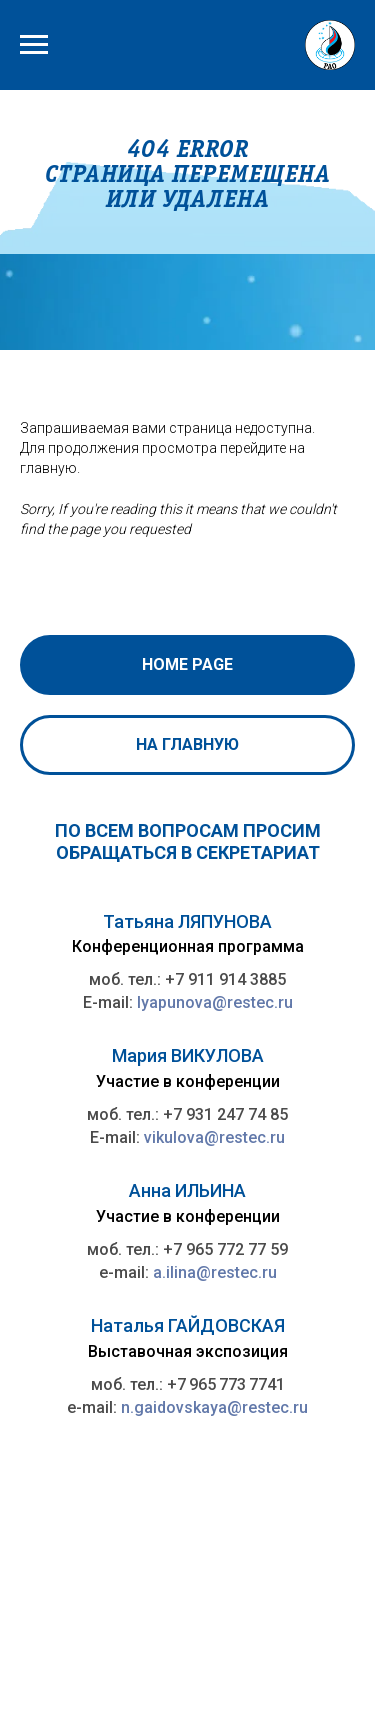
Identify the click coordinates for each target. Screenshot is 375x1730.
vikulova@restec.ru (214, 1137)
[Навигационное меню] (34, 45)
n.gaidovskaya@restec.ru (214, 1407)
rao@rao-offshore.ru (134, 1634)
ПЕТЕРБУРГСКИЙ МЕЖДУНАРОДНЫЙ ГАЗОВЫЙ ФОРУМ (151, 1674)
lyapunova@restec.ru (215, 1002)
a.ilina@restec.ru (215, 1272)
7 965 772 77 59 (230, 1249)
